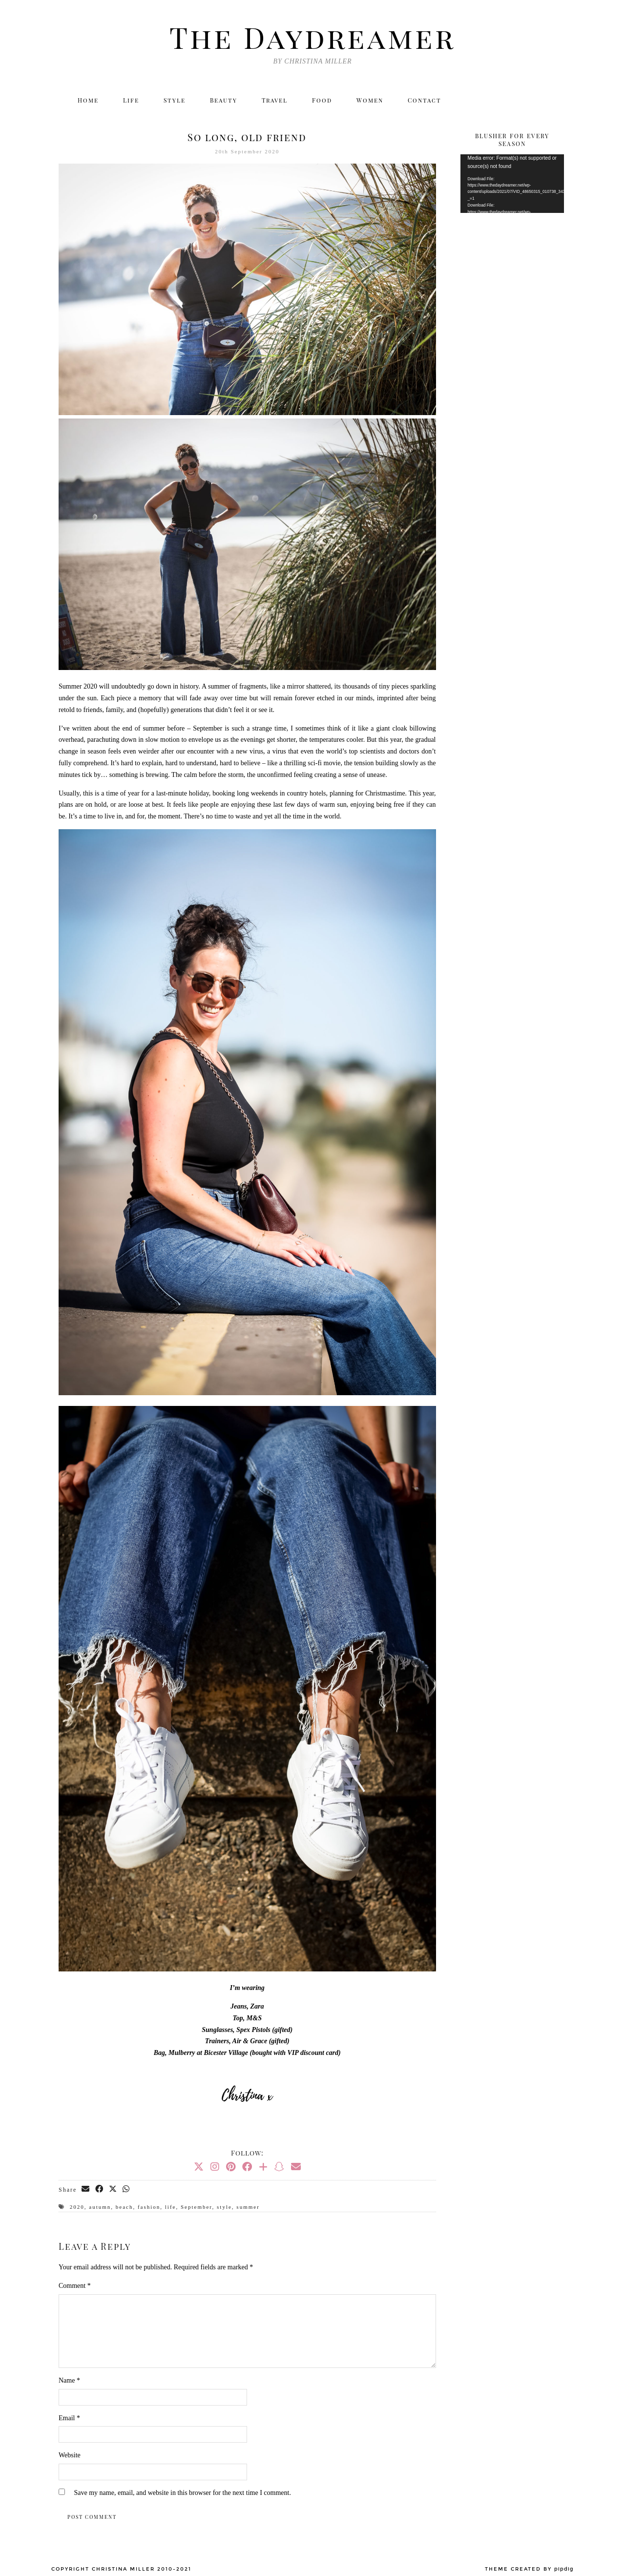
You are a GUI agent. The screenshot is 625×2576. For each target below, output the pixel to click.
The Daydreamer (312, 36)
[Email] (555, 100)
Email (69, 2418)
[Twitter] (471, 100)
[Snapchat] (279, 2166)
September (196, 2207)
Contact (424, 100)
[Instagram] (492, 100)
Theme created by (529, 2569)
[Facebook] (513, 100)
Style (175, 100)
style (224, 2207)
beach (124, 2207)
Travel (275, 100)
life (170, 2207)
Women (369, 100)
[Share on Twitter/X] (113, 2189)
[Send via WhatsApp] (126, 2189)
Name (69, 2380)
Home (88, 100)
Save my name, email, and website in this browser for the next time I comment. (182, 2492)
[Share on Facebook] (99, 2189)
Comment (75, 2285)
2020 (77, 2207)
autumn (100, 2207)
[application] (512, 183)
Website (70, 2455)
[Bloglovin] (534, 100)
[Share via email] (86, 2189)
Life (131, 100)
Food (322, 100)
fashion (149, 2207)
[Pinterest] (230, 2166)
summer (247, 2207)
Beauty (223, 100)
